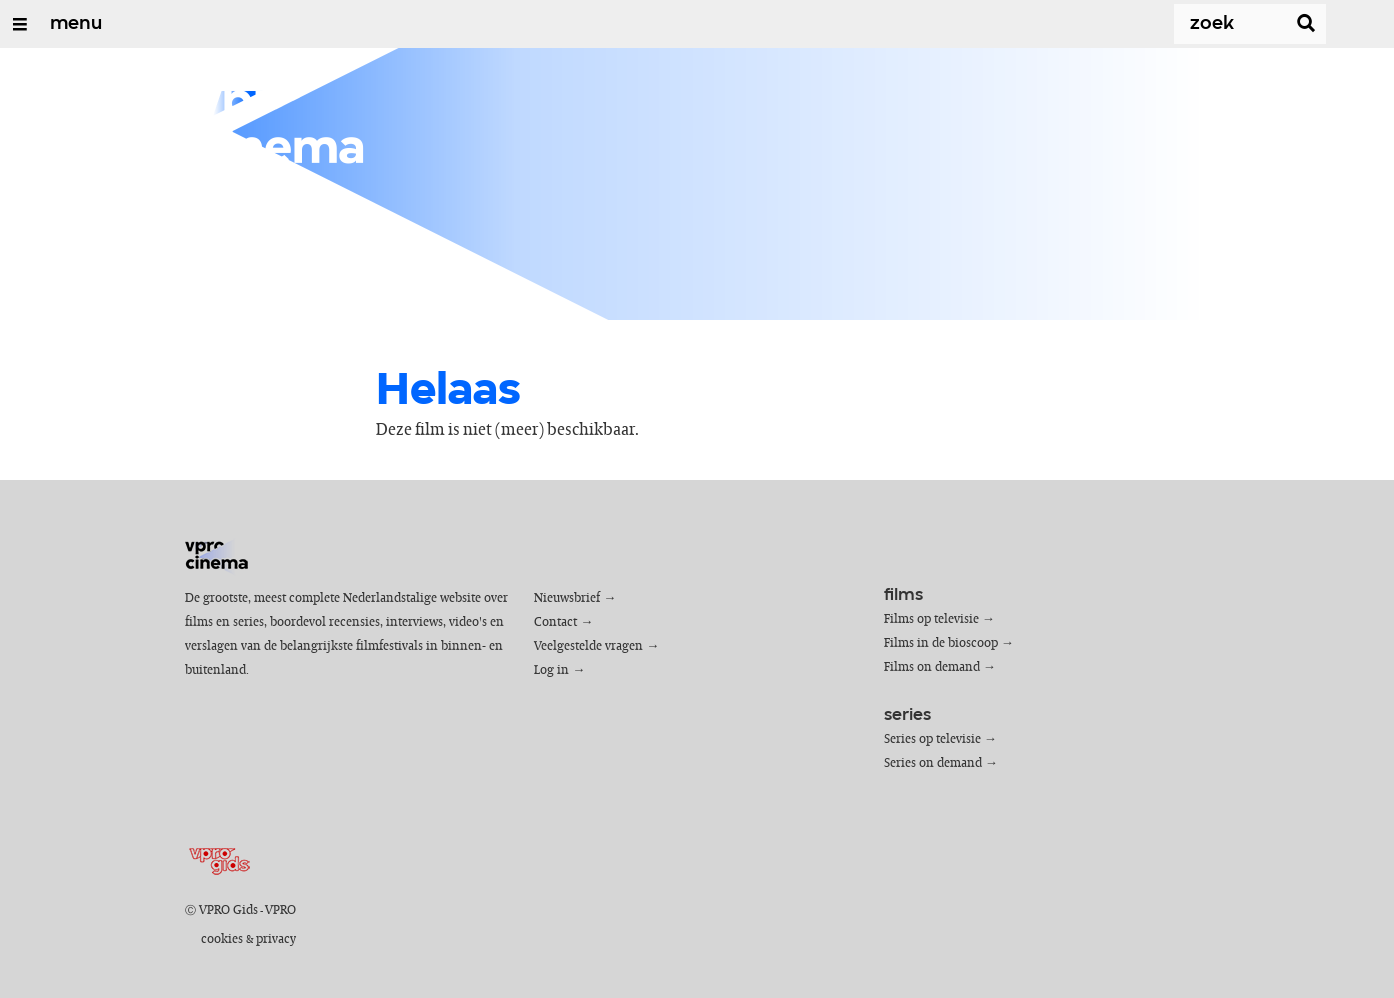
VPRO (280, 910)
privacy (276, 939)
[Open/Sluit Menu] (20, 24)
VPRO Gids (228, 910)
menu (76, 24)
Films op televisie (931, 619)
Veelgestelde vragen (588, 646)
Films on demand (932, 667)
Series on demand (933, 763)
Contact (555, 622)
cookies (222, 939)
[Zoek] (1210, 24)
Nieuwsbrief (567, 598)
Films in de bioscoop (941, 643)
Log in (551, 670)
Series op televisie (932, 739)
